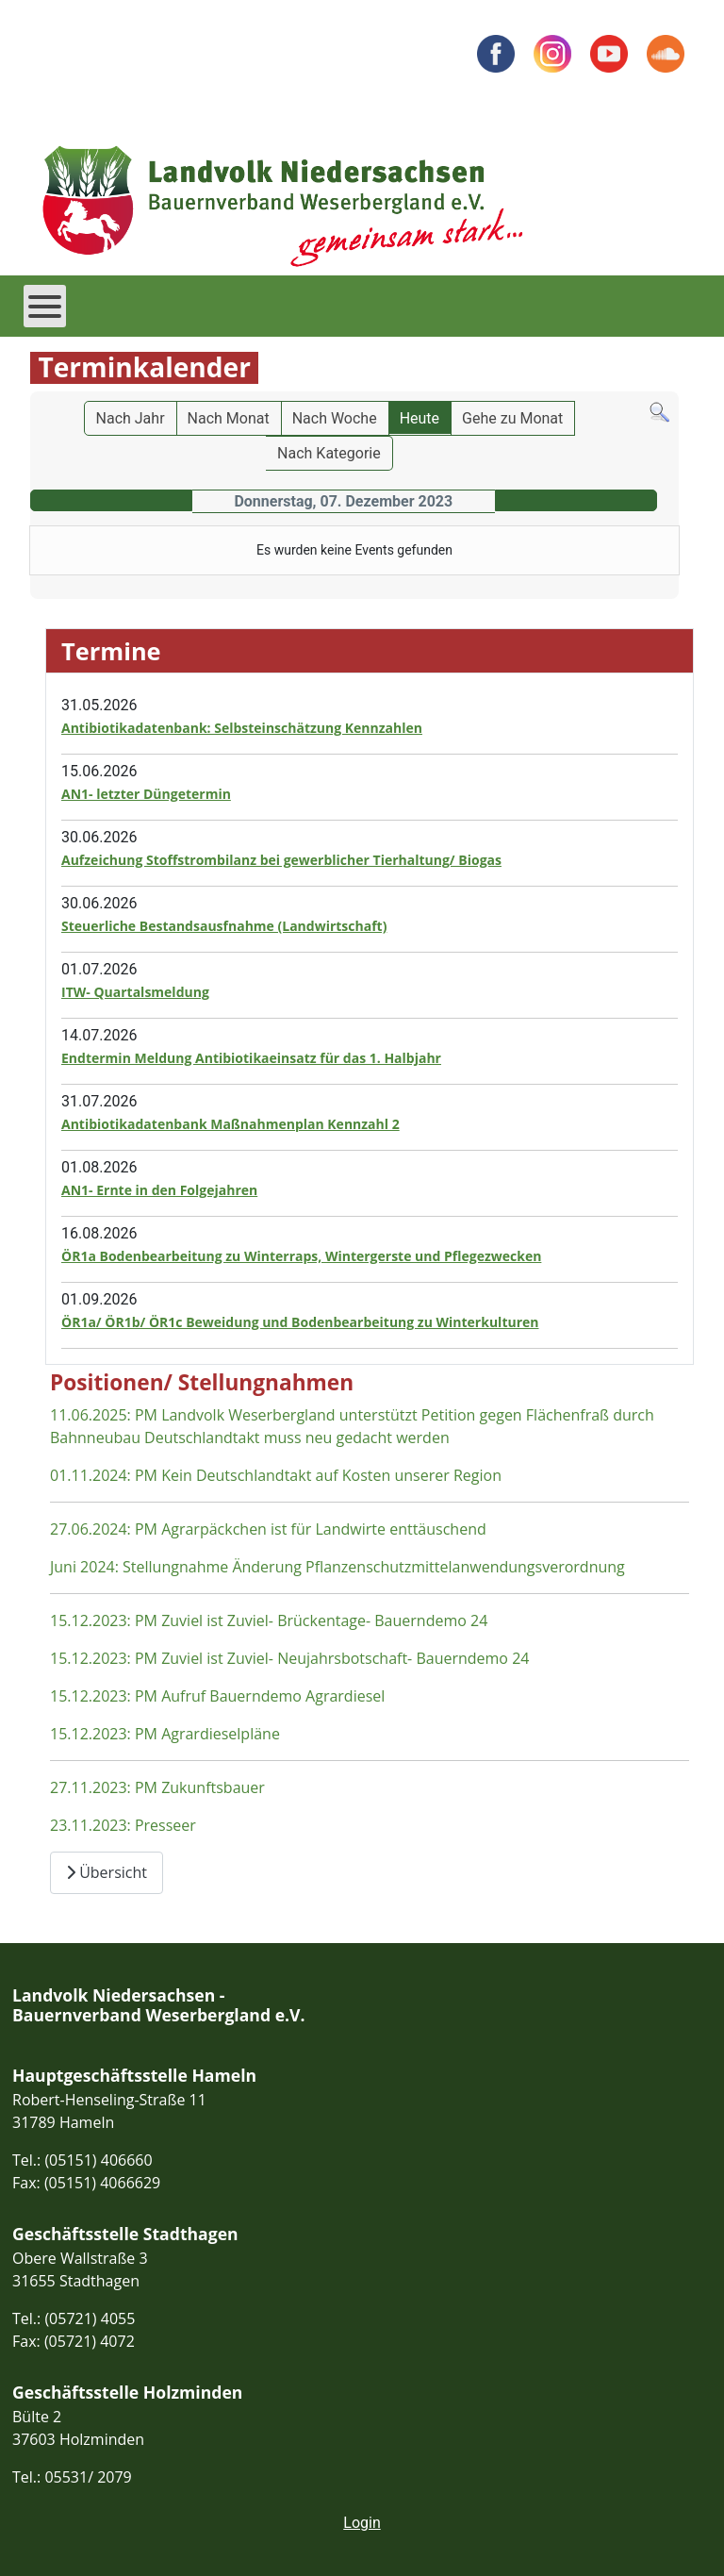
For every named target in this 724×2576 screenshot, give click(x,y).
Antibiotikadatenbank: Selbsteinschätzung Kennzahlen (241, 728)
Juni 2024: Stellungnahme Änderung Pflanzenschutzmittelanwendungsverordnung (337, 1566)
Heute (419, 418)
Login (361, 2523)
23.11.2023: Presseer (123, 1825)
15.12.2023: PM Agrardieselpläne (165, 1733)
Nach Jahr (130, 418)
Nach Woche (334, 418)
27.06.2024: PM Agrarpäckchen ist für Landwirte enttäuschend (268, 1529)
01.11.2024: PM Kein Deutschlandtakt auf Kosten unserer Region (276, 1475)
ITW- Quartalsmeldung (135, 992)
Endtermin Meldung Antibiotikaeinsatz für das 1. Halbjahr (251, 1058)
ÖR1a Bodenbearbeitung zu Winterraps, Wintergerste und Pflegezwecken (301, 1256)
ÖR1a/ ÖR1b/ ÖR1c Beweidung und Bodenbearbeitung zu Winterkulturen (300, 1322)
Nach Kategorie (329, 453)
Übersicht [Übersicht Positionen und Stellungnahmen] (106, 1872)
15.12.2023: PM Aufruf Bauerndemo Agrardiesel (217, 1696)
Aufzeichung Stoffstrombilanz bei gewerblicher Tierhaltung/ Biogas (281, 860)
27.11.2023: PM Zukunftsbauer (157, 1787)
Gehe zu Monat (512, 418)
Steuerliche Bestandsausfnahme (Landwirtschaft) (224, 926)
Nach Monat (229, 418)
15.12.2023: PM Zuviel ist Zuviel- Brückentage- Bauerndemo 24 (268, 1620)
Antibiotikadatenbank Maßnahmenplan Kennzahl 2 (230, 1124)
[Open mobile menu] (45, 306)
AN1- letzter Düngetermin (146, 794)
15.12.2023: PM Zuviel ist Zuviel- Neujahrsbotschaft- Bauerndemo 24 (289, 1658)
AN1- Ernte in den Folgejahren (159, 1190)
